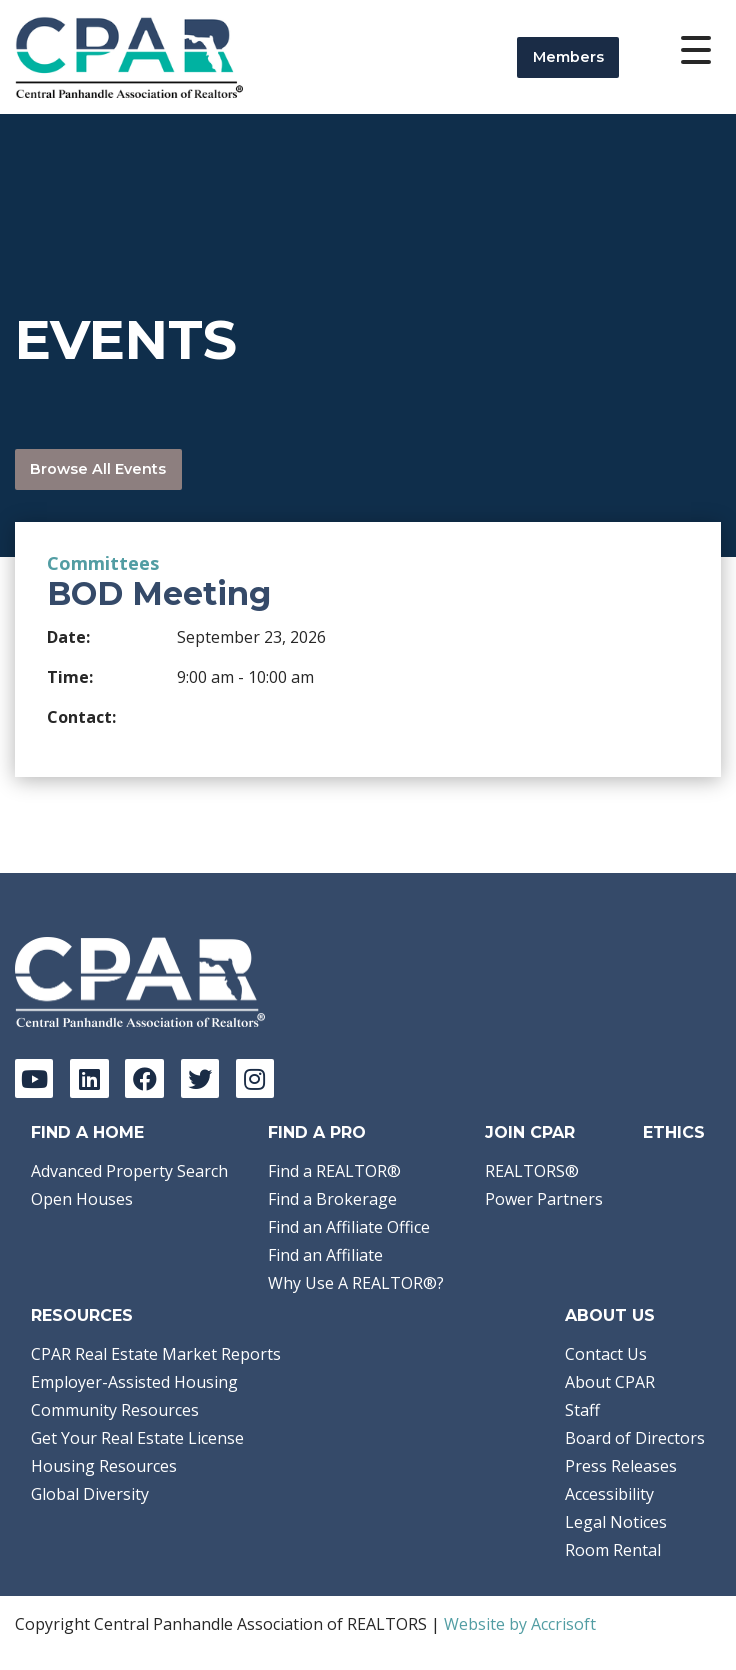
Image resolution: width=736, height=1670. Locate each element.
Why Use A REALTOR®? (356, 1283)
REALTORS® (532, 1171)
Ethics (674, 1132)
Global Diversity (90, 1494)
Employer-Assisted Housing (134, 1382)
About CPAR (610, 1382)
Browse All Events (98, 469)
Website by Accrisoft (520, 1624)
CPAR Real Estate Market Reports (156, 1354)
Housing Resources (104, 1466)
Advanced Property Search (129, 1171)
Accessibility (609, 1494)
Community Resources (115, 1410)
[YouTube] (34, 1078)
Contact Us (606, 1354)
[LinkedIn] (89, 1078)
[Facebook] (144, 1078)
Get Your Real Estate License (137, 1438)
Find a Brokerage (332, 1199)
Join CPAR (530, 1132)
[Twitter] (200, 1078)
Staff (582, 1410)
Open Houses (82, 1199)
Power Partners (544, 1199)
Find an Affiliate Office (349, 1227)
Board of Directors (635, 1438)
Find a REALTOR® (334, 1171)
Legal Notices (616, 1522)
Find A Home (87, 1132)
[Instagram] (255, 1078)
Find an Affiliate (325, 1255)
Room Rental (613, 1550)
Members (568, 57)
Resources (82, 1315)
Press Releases (621, 1466)
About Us (610, 1315)
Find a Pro (317, 1132)
